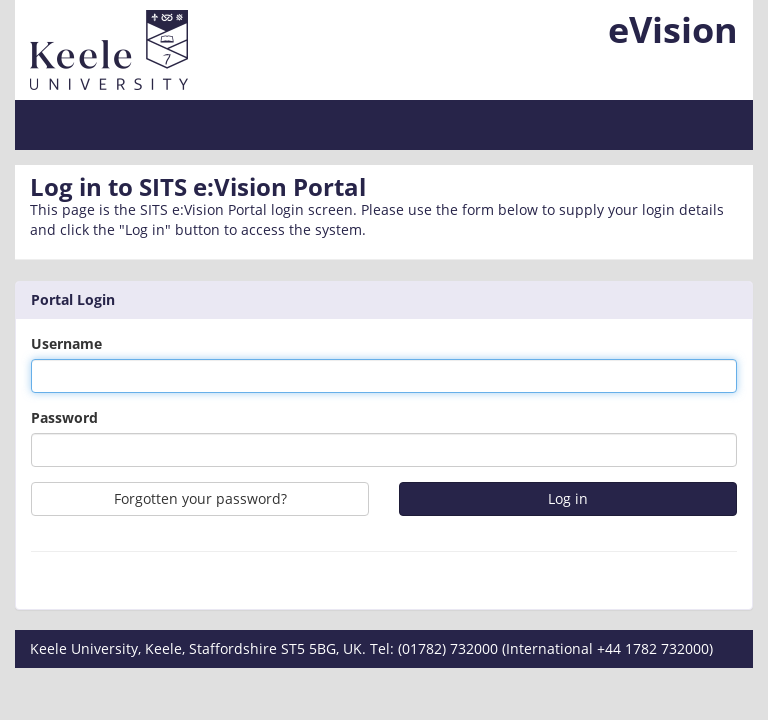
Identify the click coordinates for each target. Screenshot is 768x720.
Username (66, 343)
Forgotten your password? (200, 498)
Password (64, 417)
